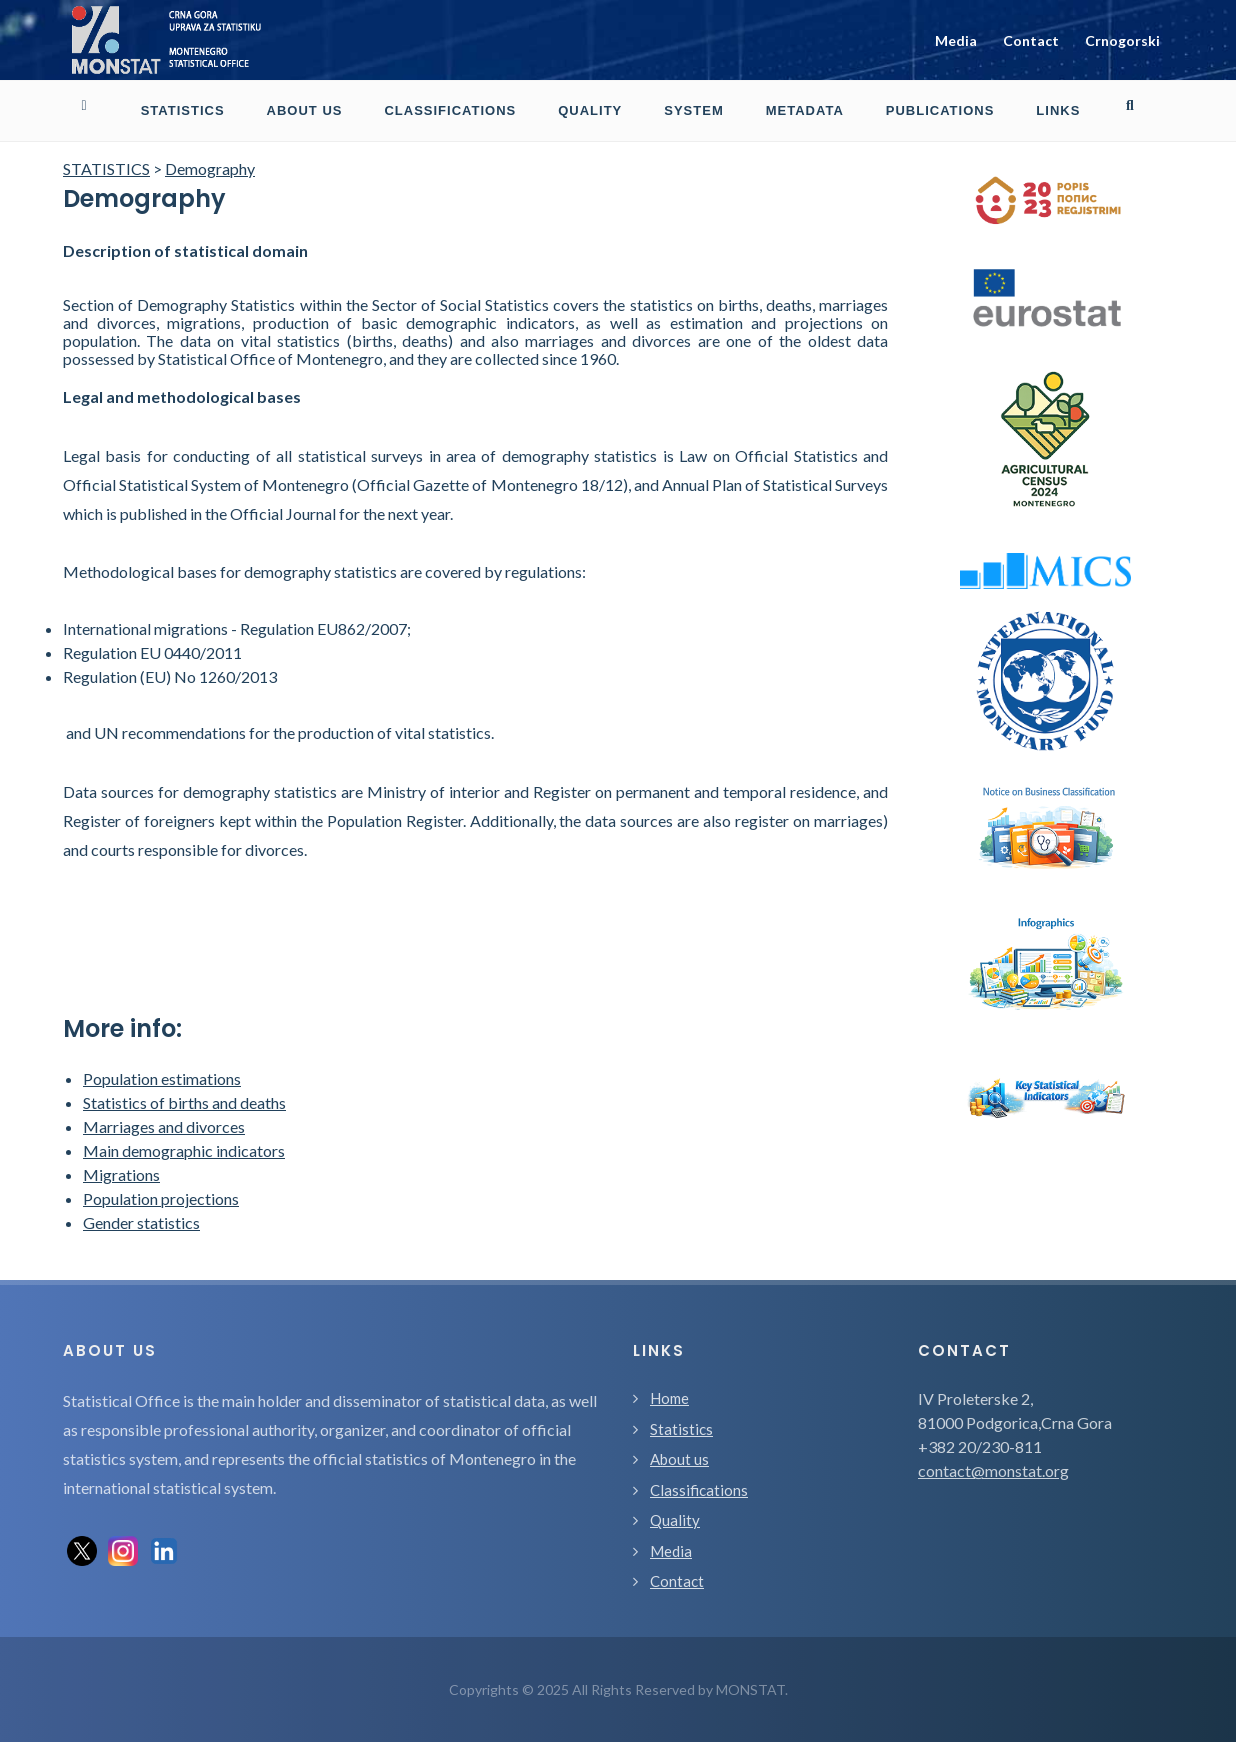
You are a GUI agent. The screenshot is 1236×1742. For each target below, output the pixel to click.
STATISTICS (106, 168)
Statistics (681, 1429)
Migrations (121, 1174)
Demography (210, 168)
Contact (1031, 40)
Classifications (699, 1490)
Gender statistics (141, 1222)
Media (956, 40)
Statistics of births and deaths (184, 1102)
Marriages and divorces (164, 1126)
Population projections (161, 1198)
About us (679, 1459)
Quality (675, 1520)
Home (669, 1398)
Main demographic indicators (184, 1150)
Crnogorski (1122, 40)
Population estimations (162, 1078)
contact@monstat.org (993, 1470)
